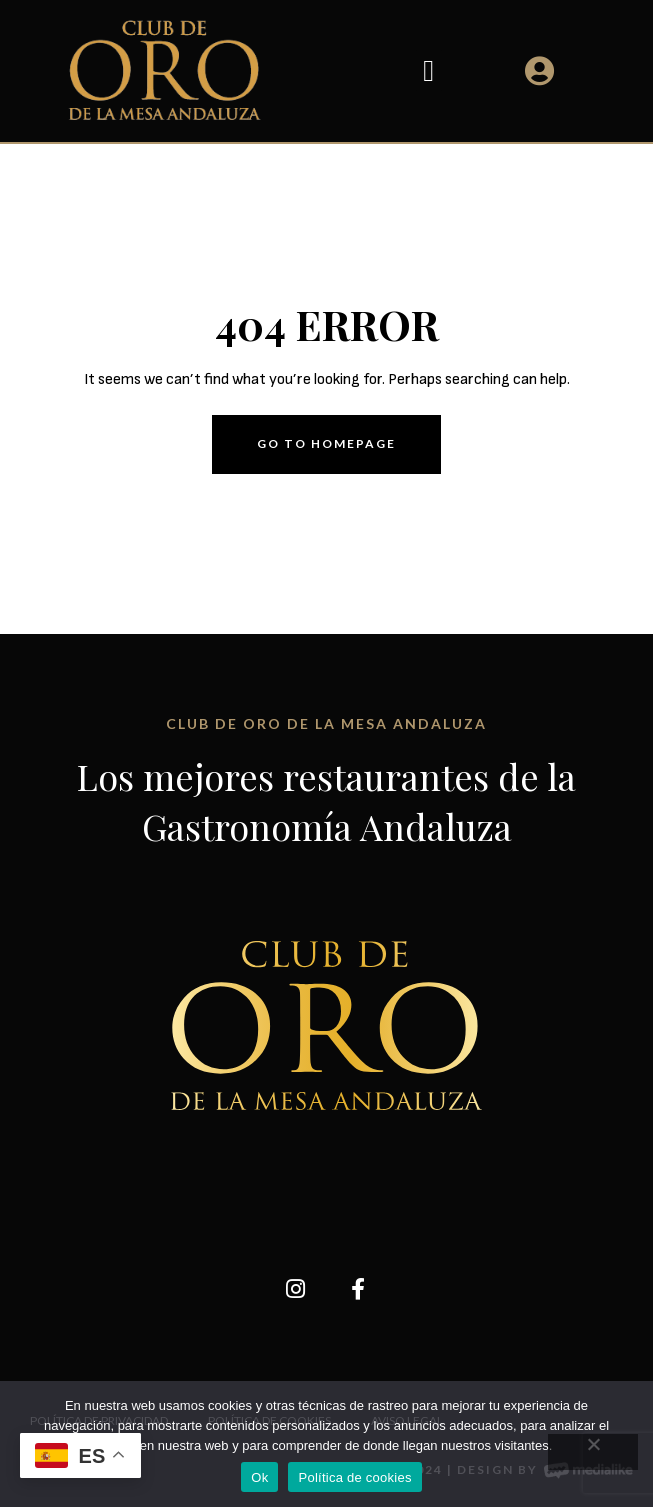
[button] (429, 70)
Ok (259, 1477)
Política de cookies (354, 1477)
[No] (593, 1452)
